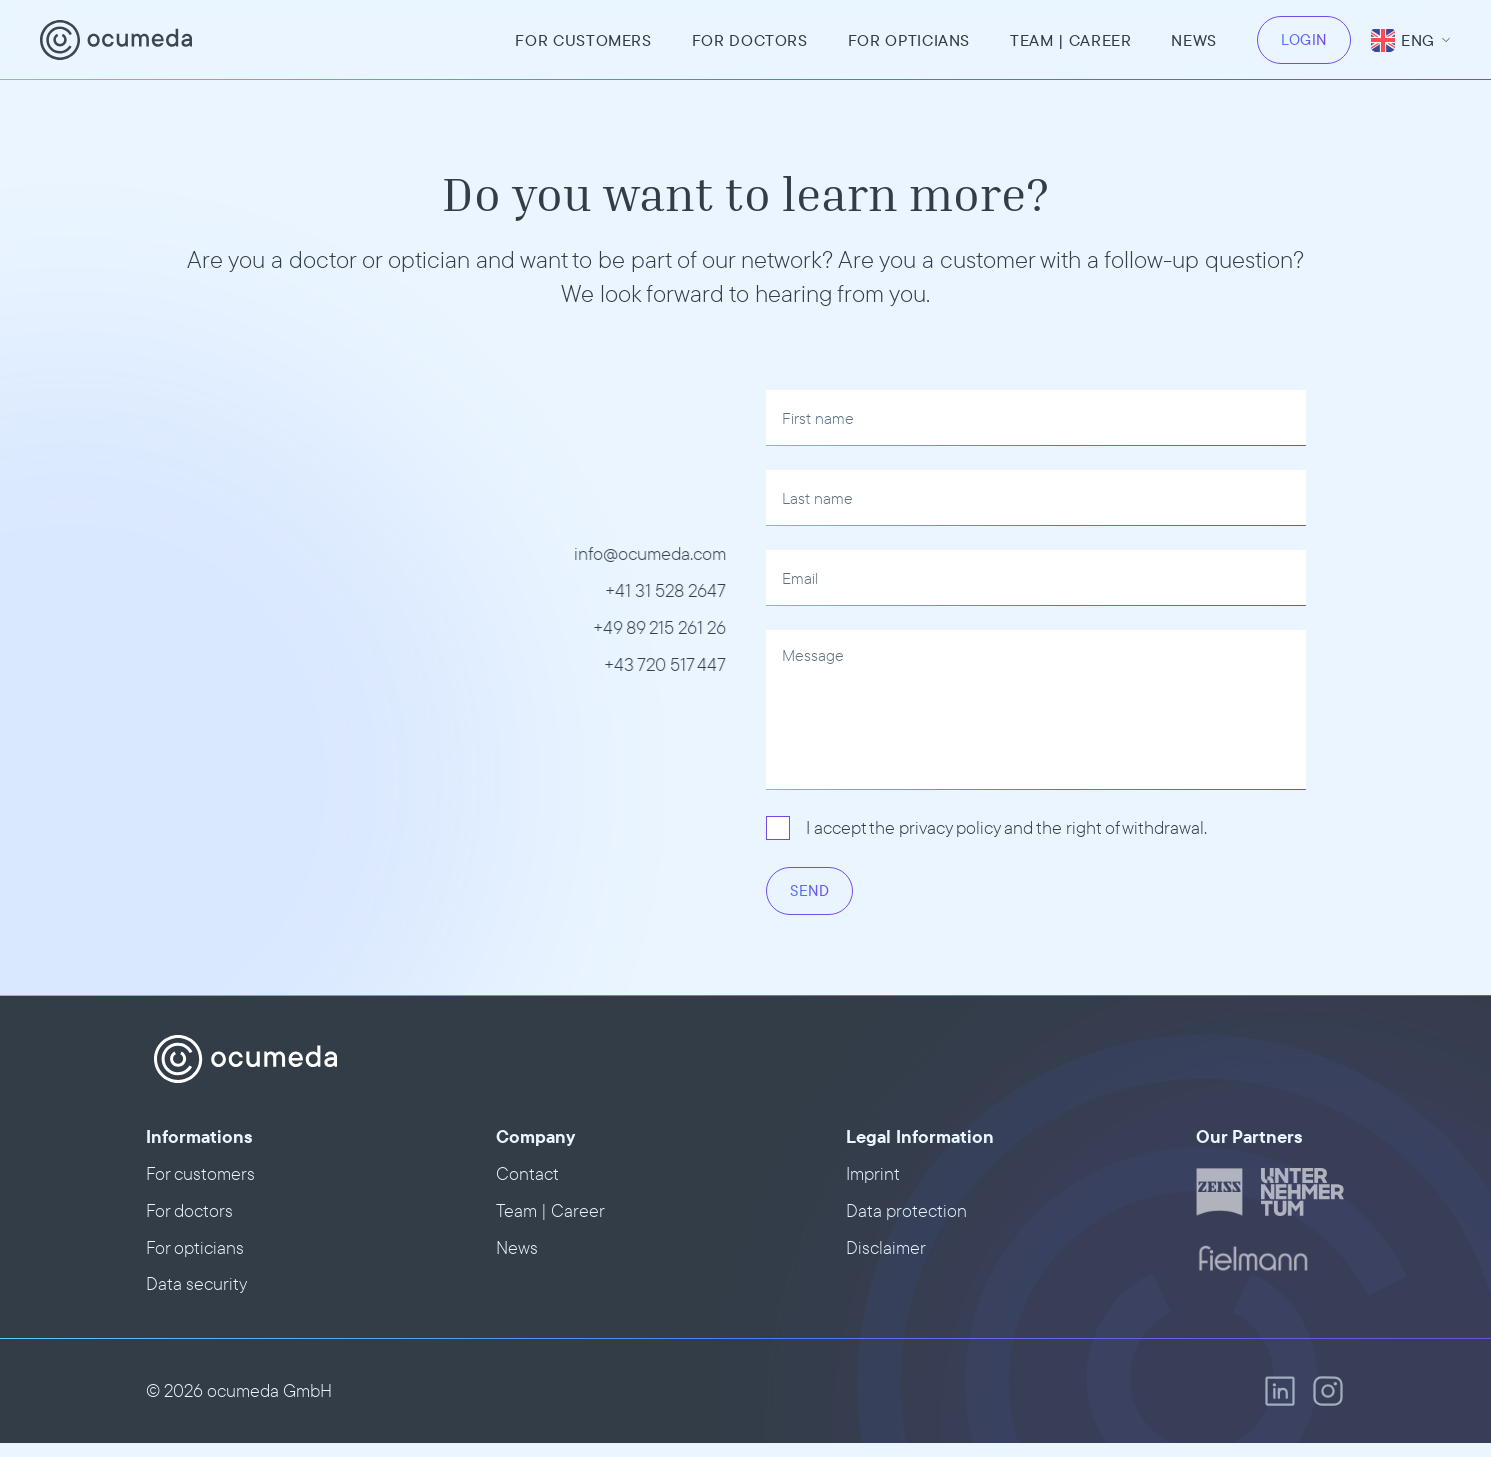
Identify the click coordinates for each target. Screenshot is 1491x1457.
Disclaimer (886, 1247)
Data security (196, 1283)
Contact (527, 1173)
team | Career (1070, 40)
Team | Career (550, 1210)
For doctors (750, 40)
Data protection (906, 1210)
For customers (583, 40)
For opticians (909, 40)
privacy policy (949, 827)
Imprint (873, 1173)
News (1194, 40)
